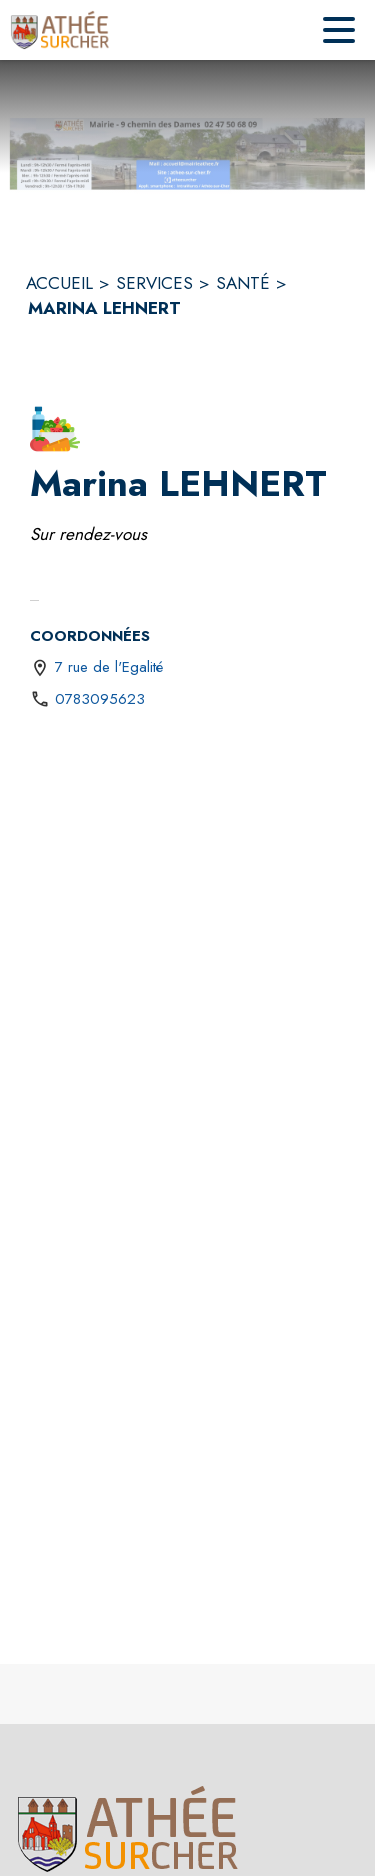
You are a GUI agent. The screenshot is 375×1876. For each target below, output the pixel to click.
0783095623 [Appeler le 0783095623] (100, 699)
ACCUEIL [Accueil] (59, 283)
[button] (55, 429)
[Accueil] (61, 30)
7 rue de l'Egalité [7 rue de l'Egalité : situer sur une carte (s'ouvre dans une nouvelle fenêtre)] (109, 667)
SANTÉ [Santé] (243, 283)
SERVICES (154, 283)
